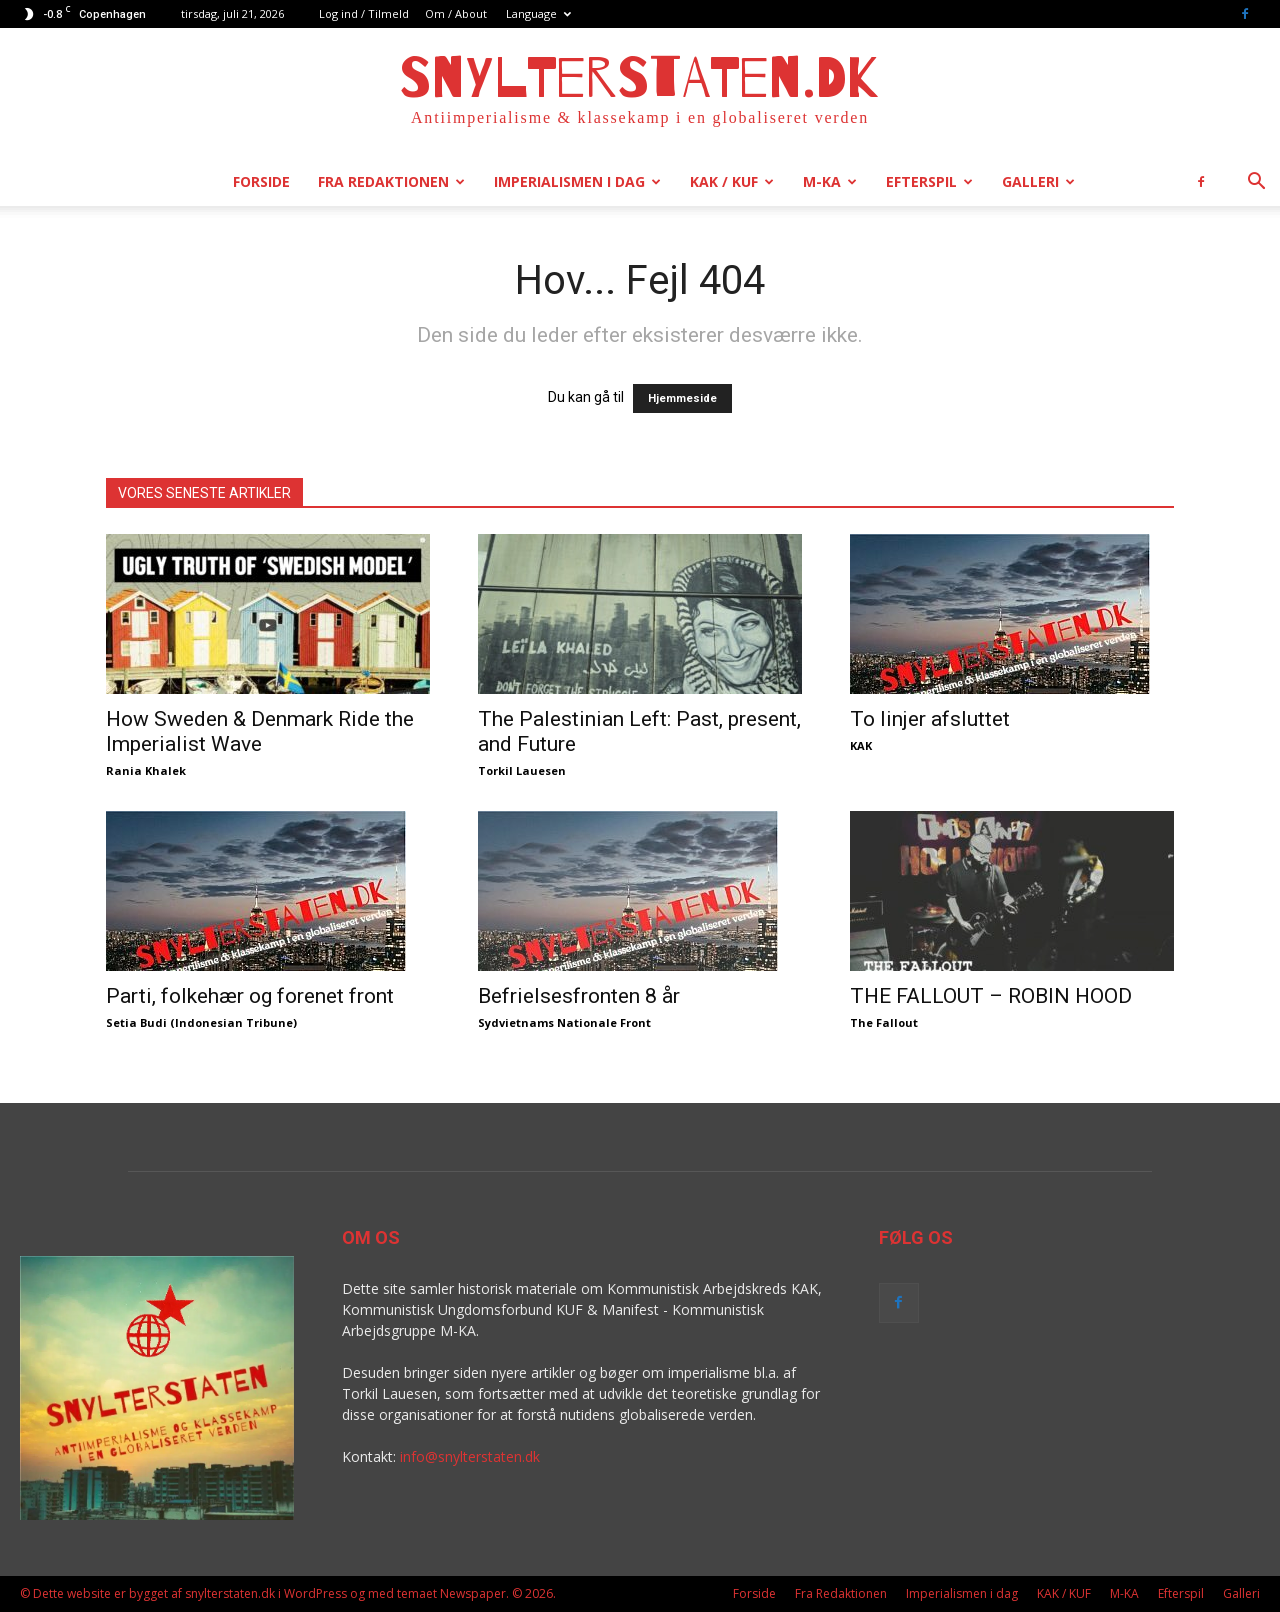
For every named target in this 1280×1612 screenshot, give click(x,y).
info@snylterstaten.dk (470, 1456)
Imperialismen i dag (577, 181)
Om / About (456, 13)
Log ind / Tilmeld (364, 13)
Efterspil (929, 181)
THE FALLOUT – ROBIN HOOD (991, 996)
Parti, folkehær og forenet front (250, 996)
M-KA (830, 181)
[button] (1256, 183)
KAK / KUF (732, 181)
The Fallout (884, 1022)
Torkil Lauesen (522, 770)
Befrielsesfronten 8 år (579, 996)
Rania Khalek (146, 770)
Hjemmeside (682, 398)
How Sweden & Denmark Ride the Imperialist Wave (260, 731)
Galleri (1038, 181)
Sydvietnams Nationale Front (564, 1022)
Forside (261, 181)
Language (538, 13)
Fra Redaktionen (391, 181)
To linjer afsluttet (930, 719)
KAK (861, 745)
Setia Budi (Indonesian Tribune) (201, 1022)
